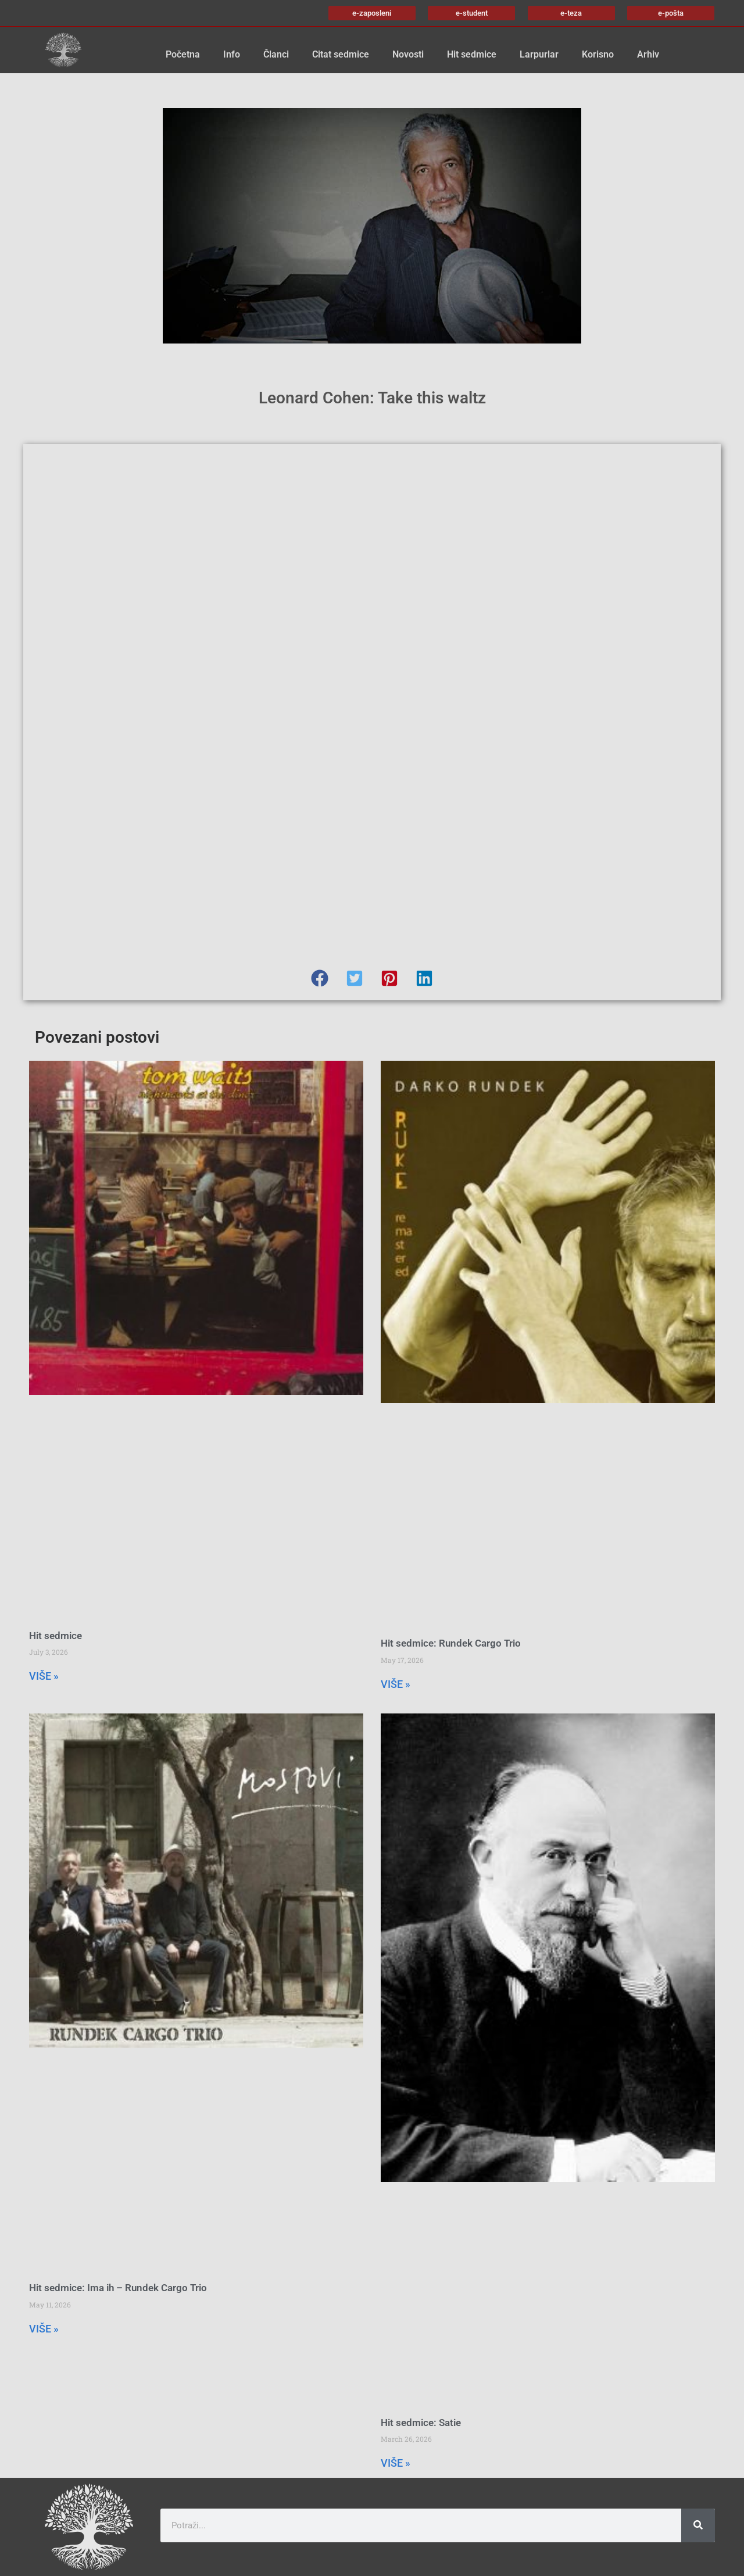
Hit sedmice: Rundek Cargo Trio (451, 1643)
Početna (183, 54)
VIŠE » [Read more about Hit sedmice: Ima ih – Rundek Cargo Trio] (44, 2329)
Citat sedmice (340, 54)
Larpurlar (539, 54)
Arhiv (648, 54)
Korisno (598, 54)
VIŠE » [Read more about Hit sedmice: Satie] (395, 2463)
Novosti (408, 54)
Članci (276, 54)
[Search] (698, 2525)
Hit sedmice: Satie (421, 2422)
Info (231, 54)
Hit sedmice (471, 54)
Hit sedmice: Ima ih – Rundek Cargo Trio (118, 2288)
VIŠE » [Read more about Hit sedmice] (44, 1676)
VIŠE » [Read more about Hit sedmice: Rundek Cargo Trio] (395, 1684)
